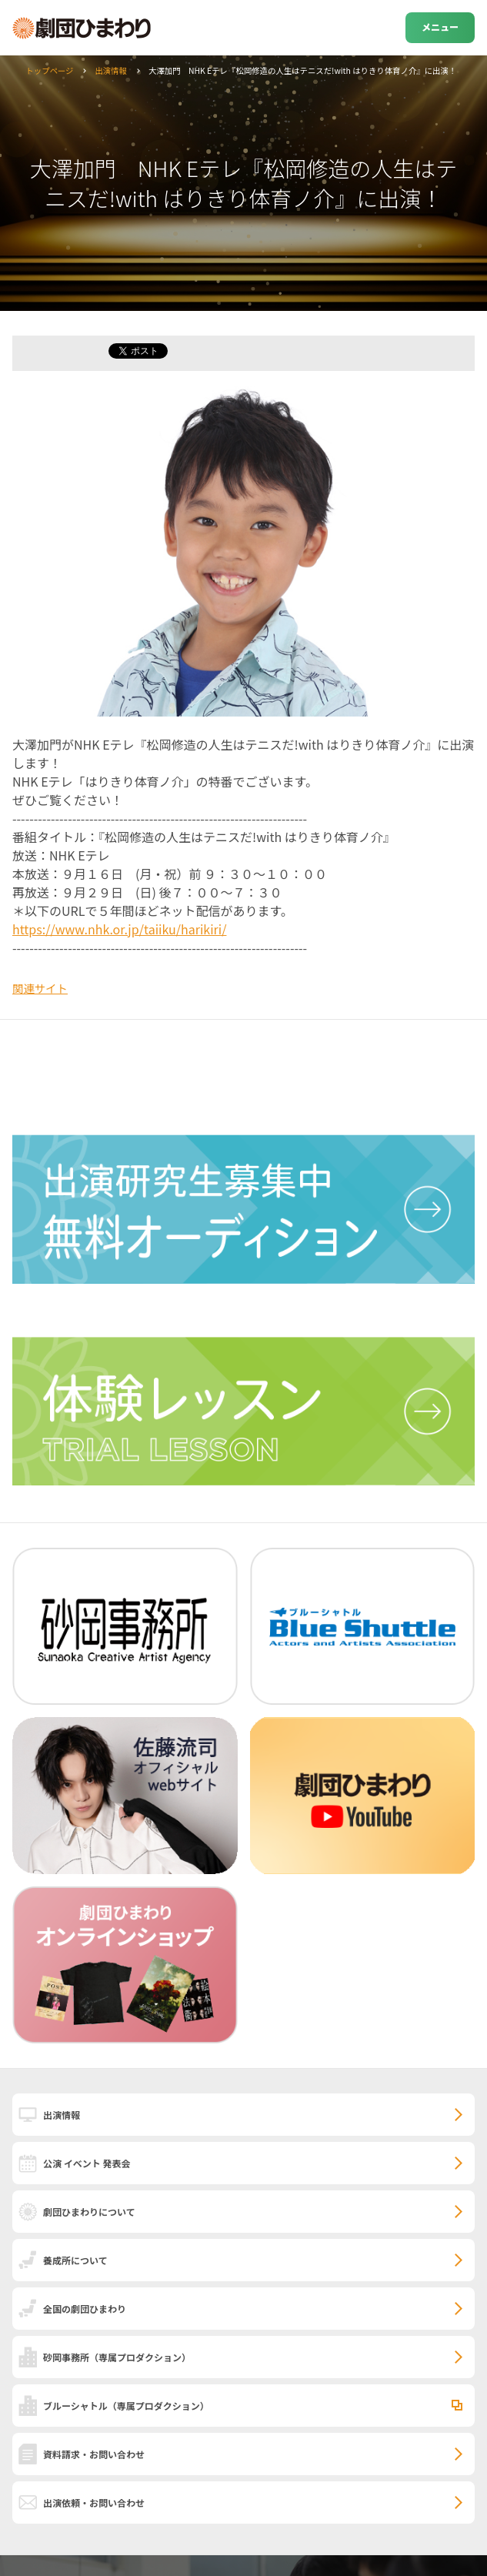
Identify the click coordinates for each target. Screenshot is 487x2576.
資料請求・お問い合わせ (94, 2454)
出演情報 (111, 70)
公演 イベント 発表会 (86, 2163)
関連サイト (40, 988)
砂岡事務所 (117, 2357)
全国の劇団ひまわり (84, 2308)
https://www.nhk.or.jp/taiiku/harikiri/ (119, 929)
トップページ (49, 70)
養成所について (75, 2260)
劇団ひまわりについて (89, 2211)
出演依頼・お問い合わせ (94, 2502)
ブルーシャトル (126, 2405)
